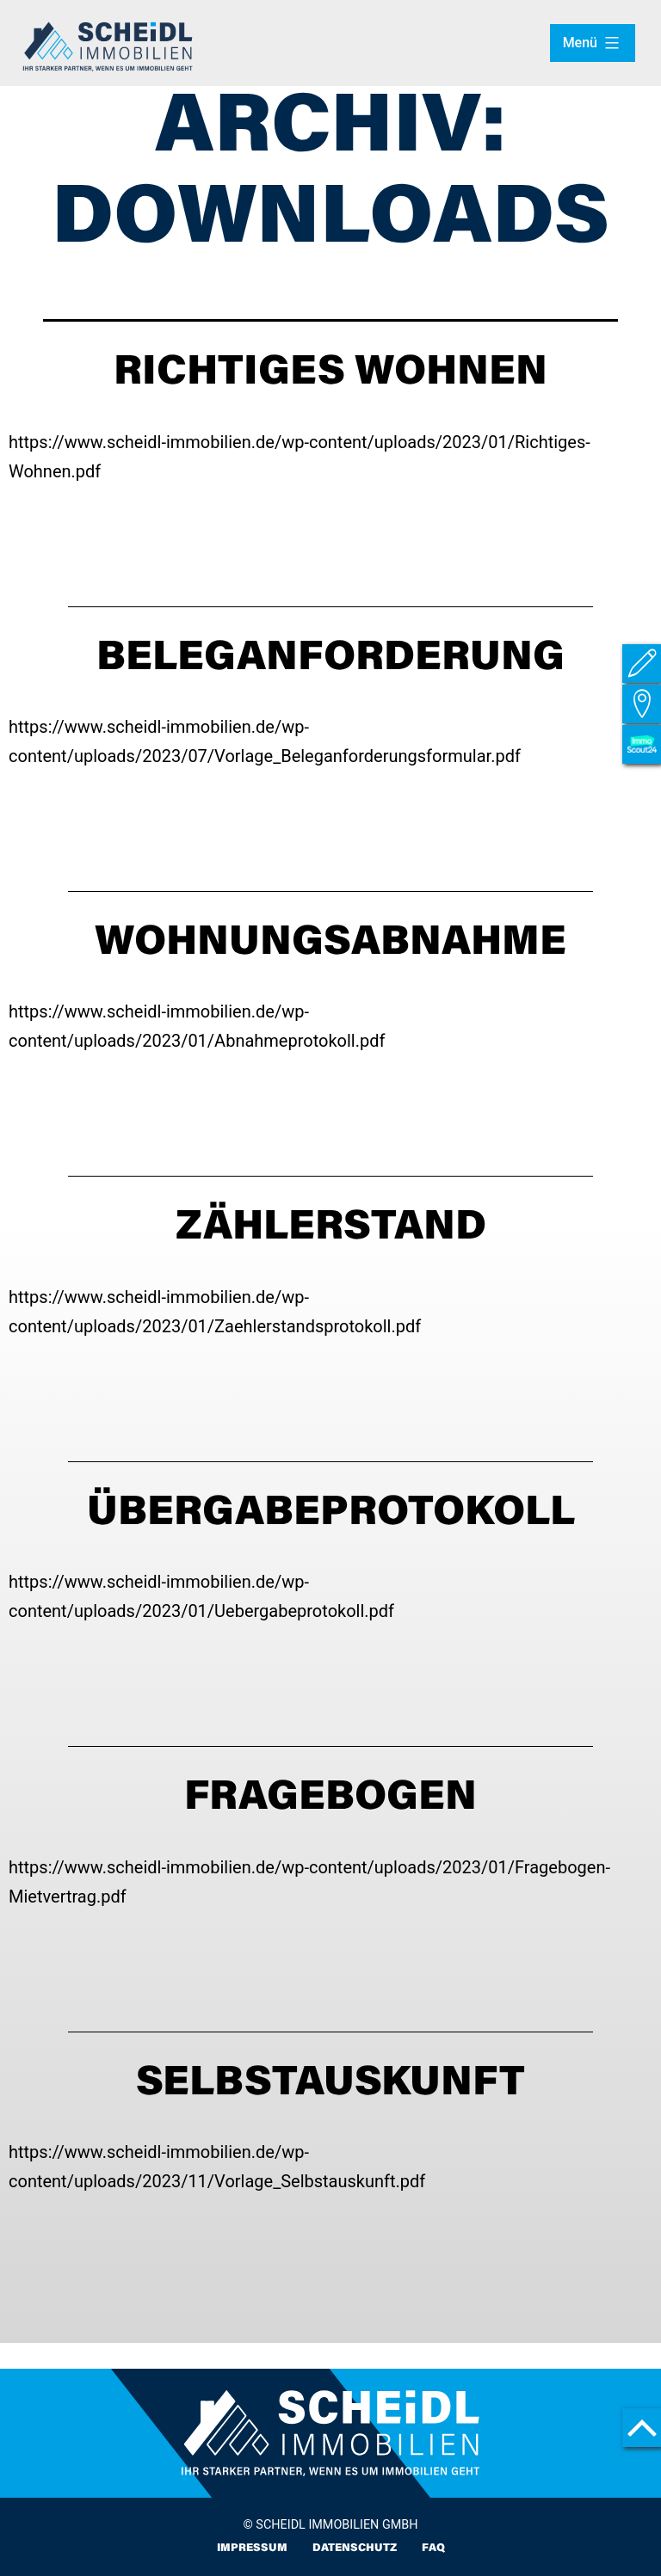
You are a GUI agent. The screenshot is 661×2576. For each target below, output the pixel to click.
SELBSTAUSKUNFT (330, 2085)
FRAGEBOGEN (330, 1799)
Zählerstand (331, 1229)
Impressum (251, 2548)
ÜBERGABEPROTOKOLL (331, 1514)
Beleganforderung (330, 659)
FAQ (433, 2548)
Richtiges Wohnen (330, 374)
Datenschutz (354, 2548)
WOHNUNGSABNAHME (330, 944)
